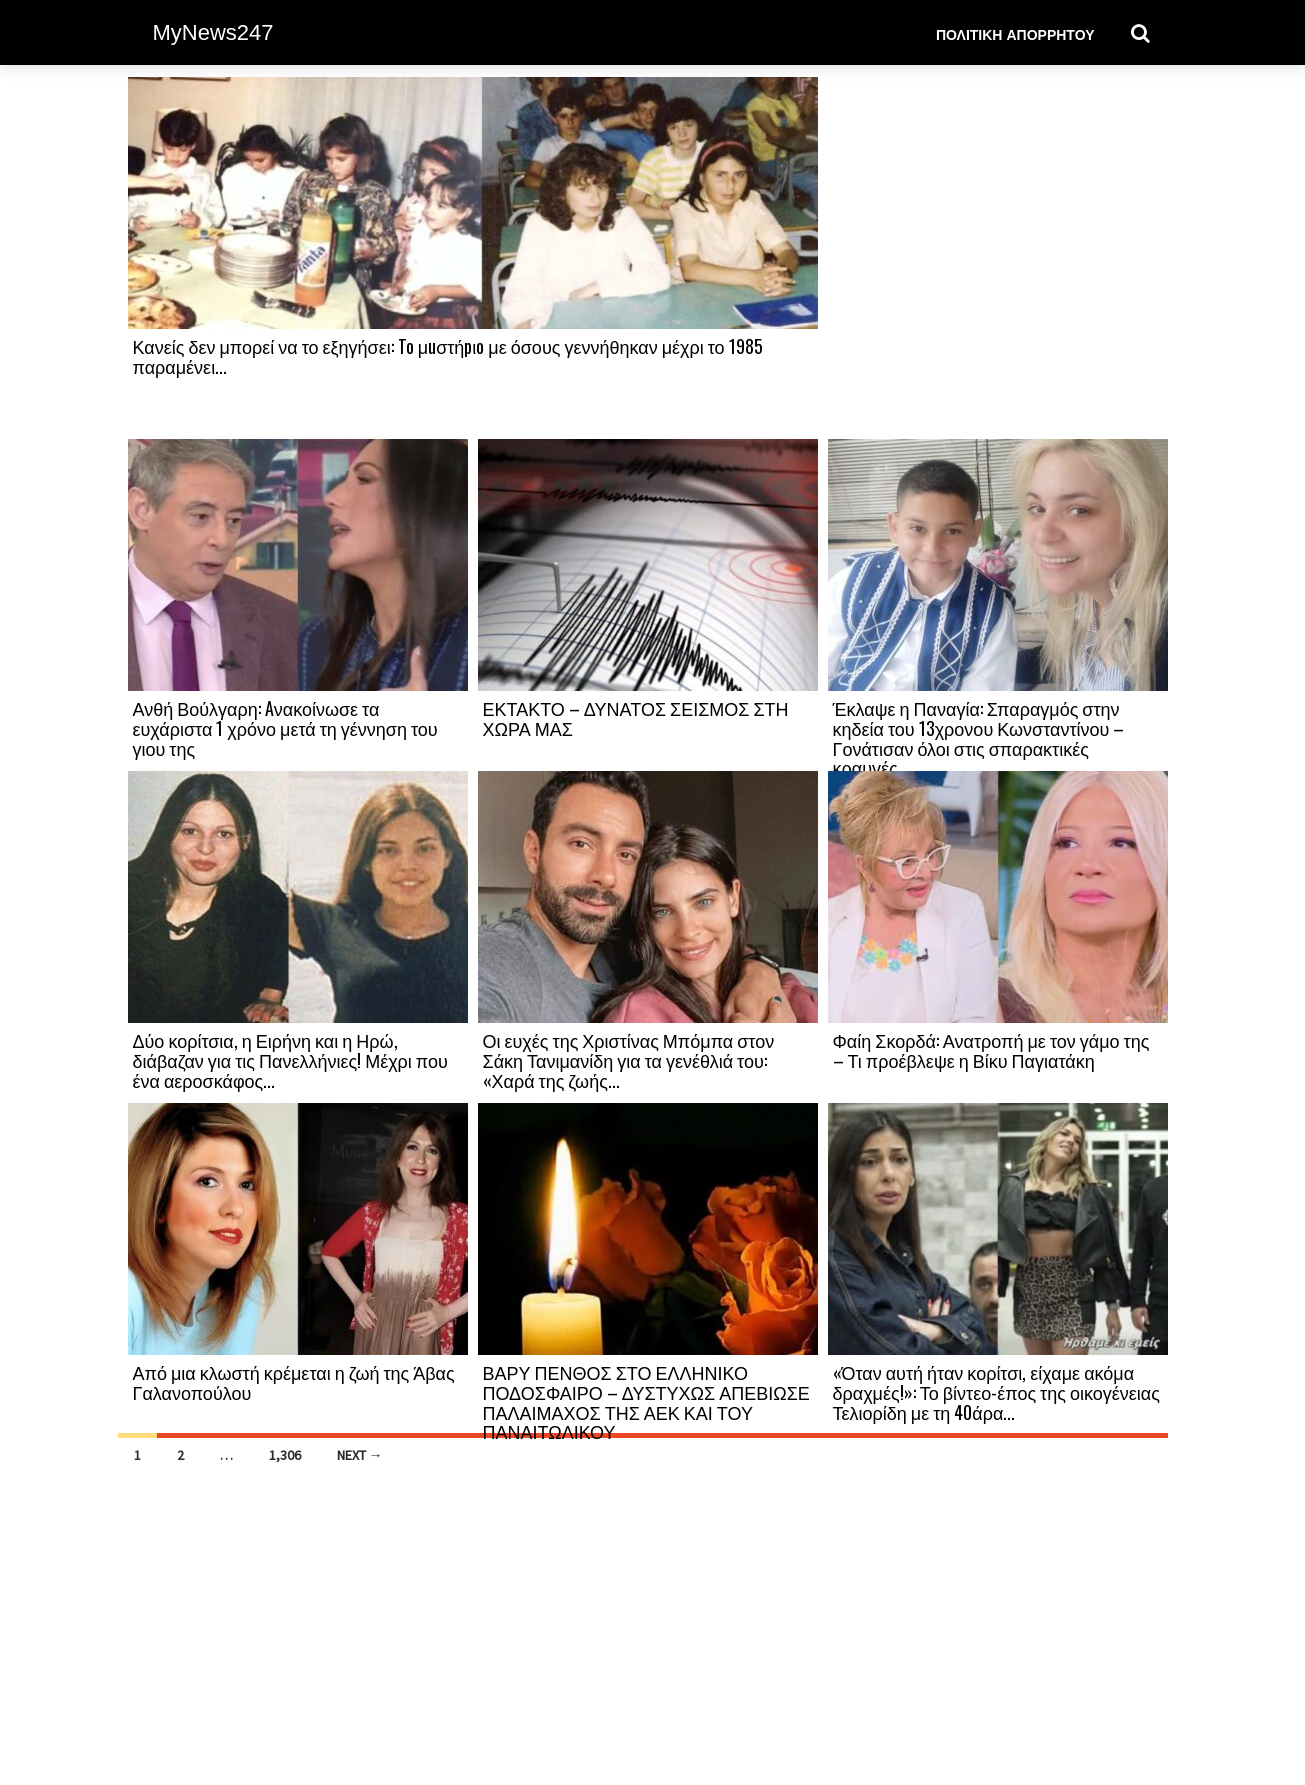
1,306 (285, 1455)
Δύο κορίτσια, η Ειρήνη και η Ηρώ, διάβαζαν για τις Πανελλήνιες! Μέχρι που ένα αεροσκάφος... (290, 1060)
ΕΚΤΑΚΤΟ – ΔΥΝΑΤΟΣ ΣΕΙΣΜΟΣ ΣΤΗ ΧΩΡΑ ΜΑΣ (636, 718)
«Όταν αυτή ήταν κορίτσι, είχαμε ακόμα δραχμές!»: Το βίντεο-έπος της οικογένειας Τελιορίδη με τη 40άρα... (996, 1392)
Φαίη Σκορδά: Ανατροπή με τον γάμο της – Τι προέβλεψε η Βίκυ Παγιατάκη (991, 1050)
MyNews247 (213, 32)
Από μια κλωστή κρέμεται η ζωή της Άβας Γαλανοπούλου (294, 1382)
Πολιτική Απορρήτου (1015, 33)
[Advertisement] (998, 257)
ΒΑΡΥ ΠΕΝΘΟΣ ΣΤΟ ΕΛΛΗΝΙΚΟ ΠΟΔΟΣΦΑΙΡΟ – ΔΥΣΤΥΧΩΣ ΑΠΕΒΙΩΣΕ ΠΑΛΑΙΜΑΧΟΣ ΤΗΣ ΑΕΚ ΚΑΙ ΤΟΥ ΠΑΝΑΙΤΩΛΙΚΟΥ (646, 1401)
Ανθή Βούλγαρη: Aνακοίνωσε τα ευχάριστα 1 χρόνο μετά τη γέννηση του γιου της (285, 728)
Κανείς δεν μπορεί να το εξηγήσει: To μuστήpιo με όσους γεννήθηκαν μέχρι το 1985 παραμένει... (448, 356)
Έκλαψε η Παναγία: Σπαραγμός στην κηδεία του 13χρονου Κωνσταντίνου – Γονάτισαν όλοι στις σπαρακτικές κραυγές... (979, 737)
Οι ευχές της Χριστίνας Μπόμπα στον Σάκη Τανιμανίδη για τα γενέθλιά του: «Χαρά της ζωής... (629, 1060)
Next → (360, 1455)
